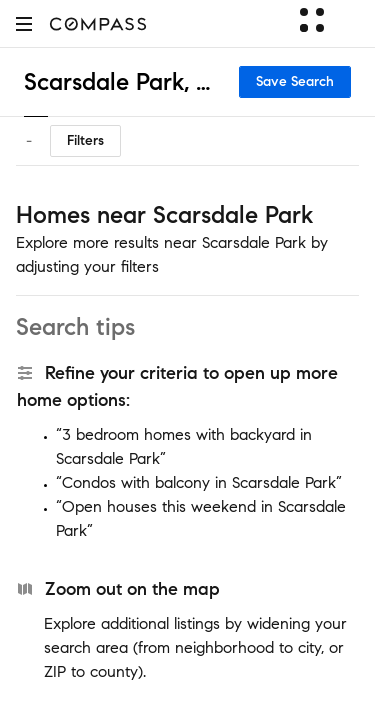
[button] (24, 23)
